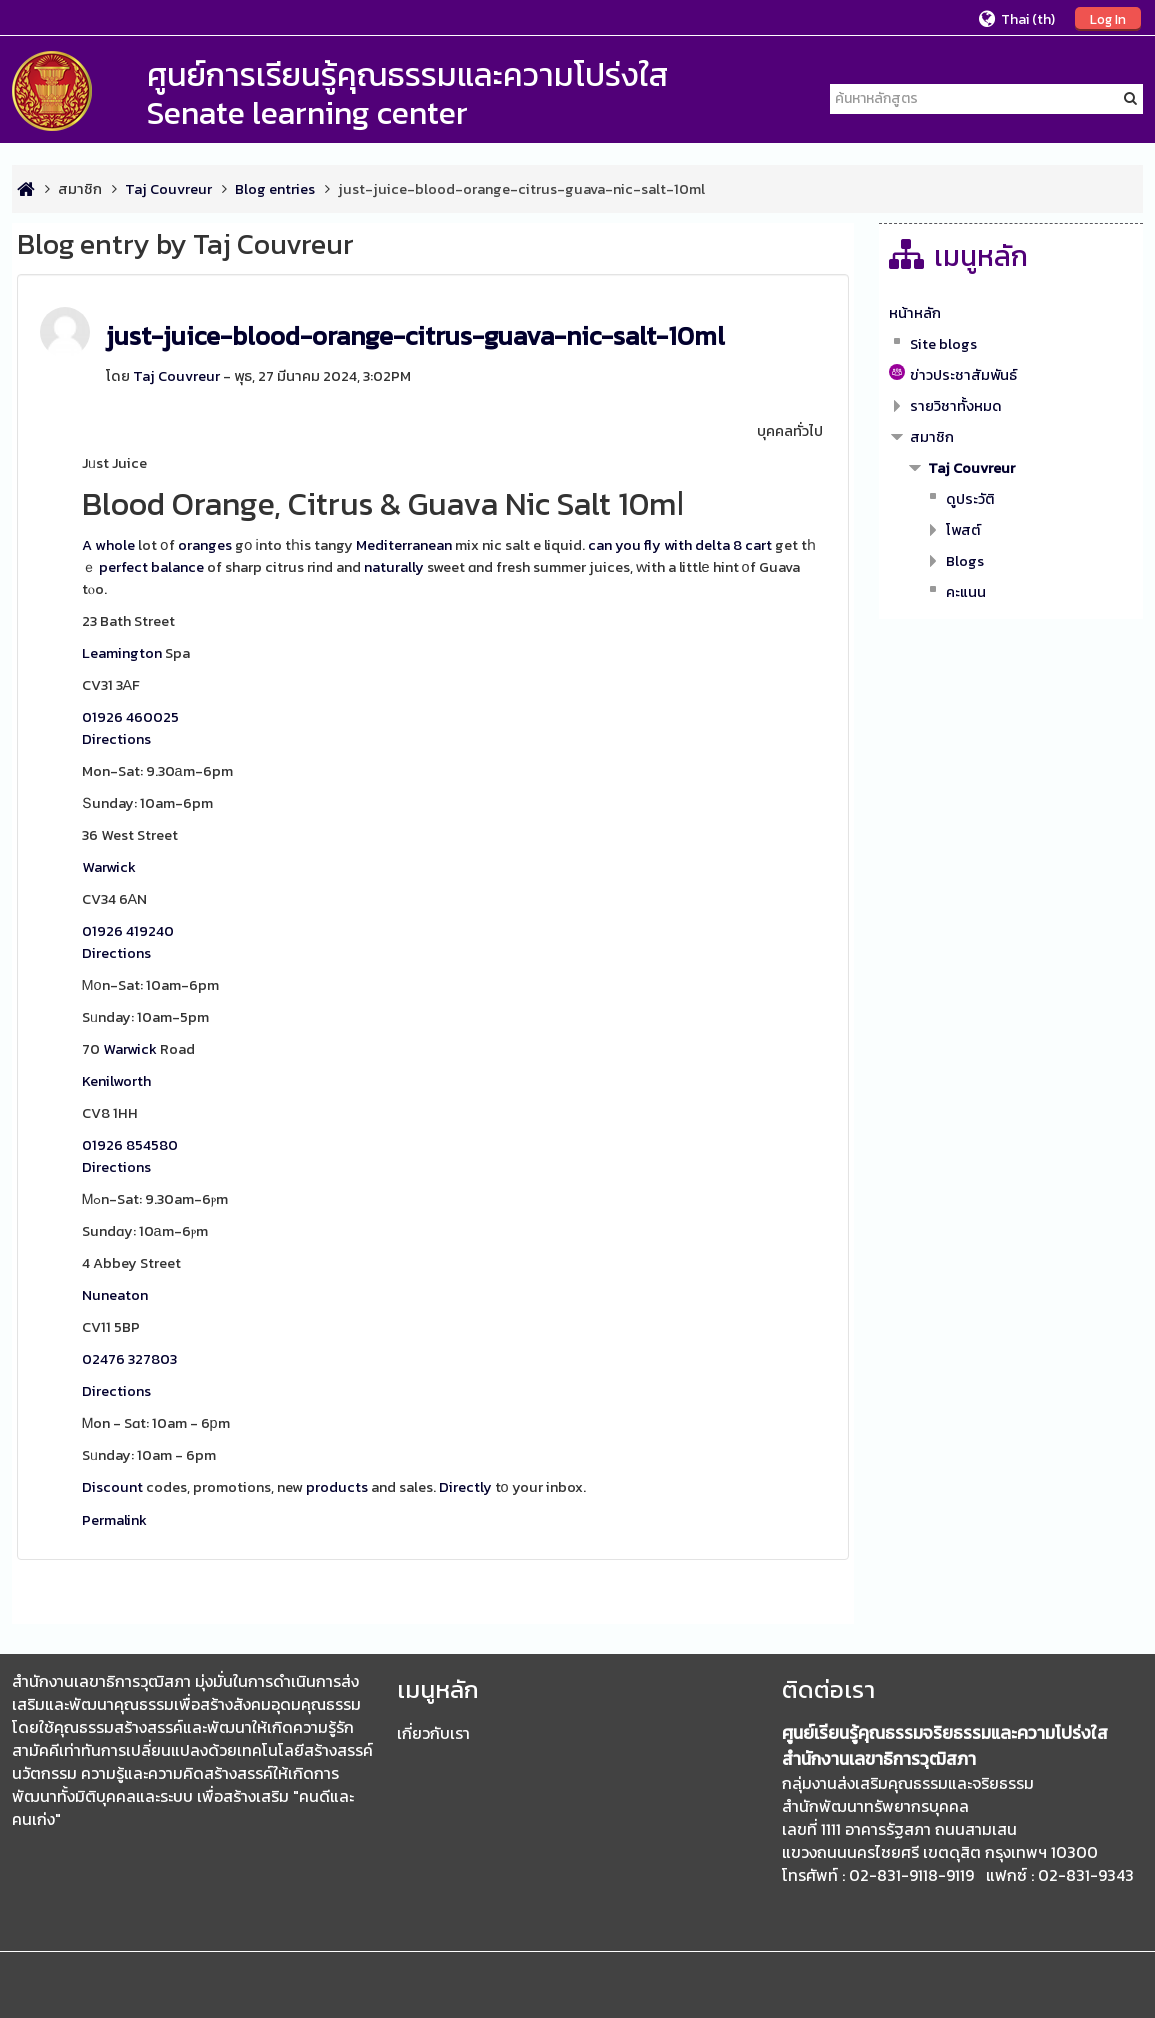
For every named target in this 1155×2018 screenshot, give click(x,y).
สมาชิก (80, 189)
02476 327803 (129, 1359)
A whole (108, 545)
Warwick (109, 867)
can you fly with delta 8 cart (680, 545)
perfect (123, 567)
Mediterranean (404, 545)
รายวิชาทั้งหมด (956, 406)
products (337, 1487)
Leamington (122, 653)
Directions (116, 739)
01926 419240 (128, 931)
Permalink (114, 1520)
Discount (112, 1487)
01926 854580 (130, 1145)
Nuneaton (115, 1295)
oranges (205, 545)
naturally (394, 567)
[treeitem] (1011, 313)
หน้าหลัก (915, 313)
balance (177, 567)
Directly (465, 1487)
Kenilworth (116, 1081)
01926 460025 (130, 717)
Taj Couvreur (176, 376)
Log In (1108, 19)
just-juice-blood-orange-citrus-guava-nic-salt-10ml (415, 335)
